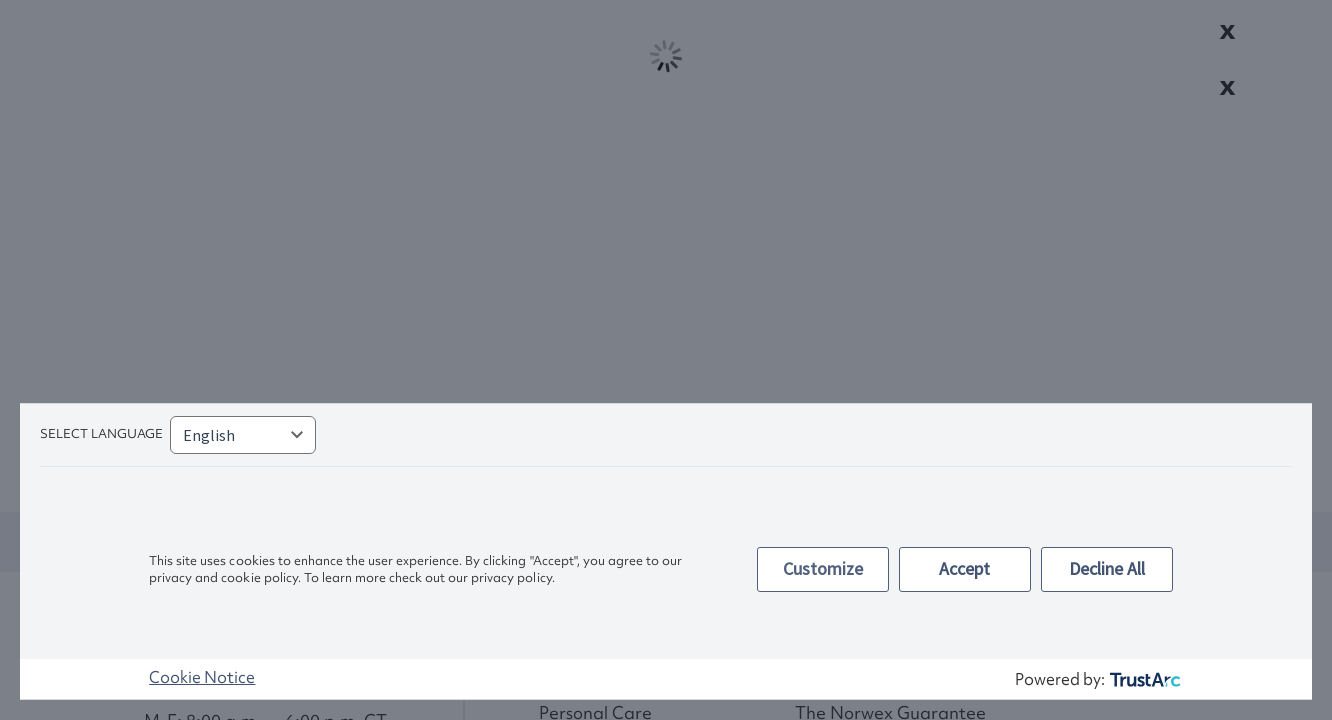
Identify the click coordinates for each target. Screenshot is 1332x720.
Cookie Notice (202, 677)
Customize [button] (823, 568)
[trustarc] (1143, 679)
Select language (101, 433)
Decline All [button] (1107, 568)
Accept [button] (964, 568)
